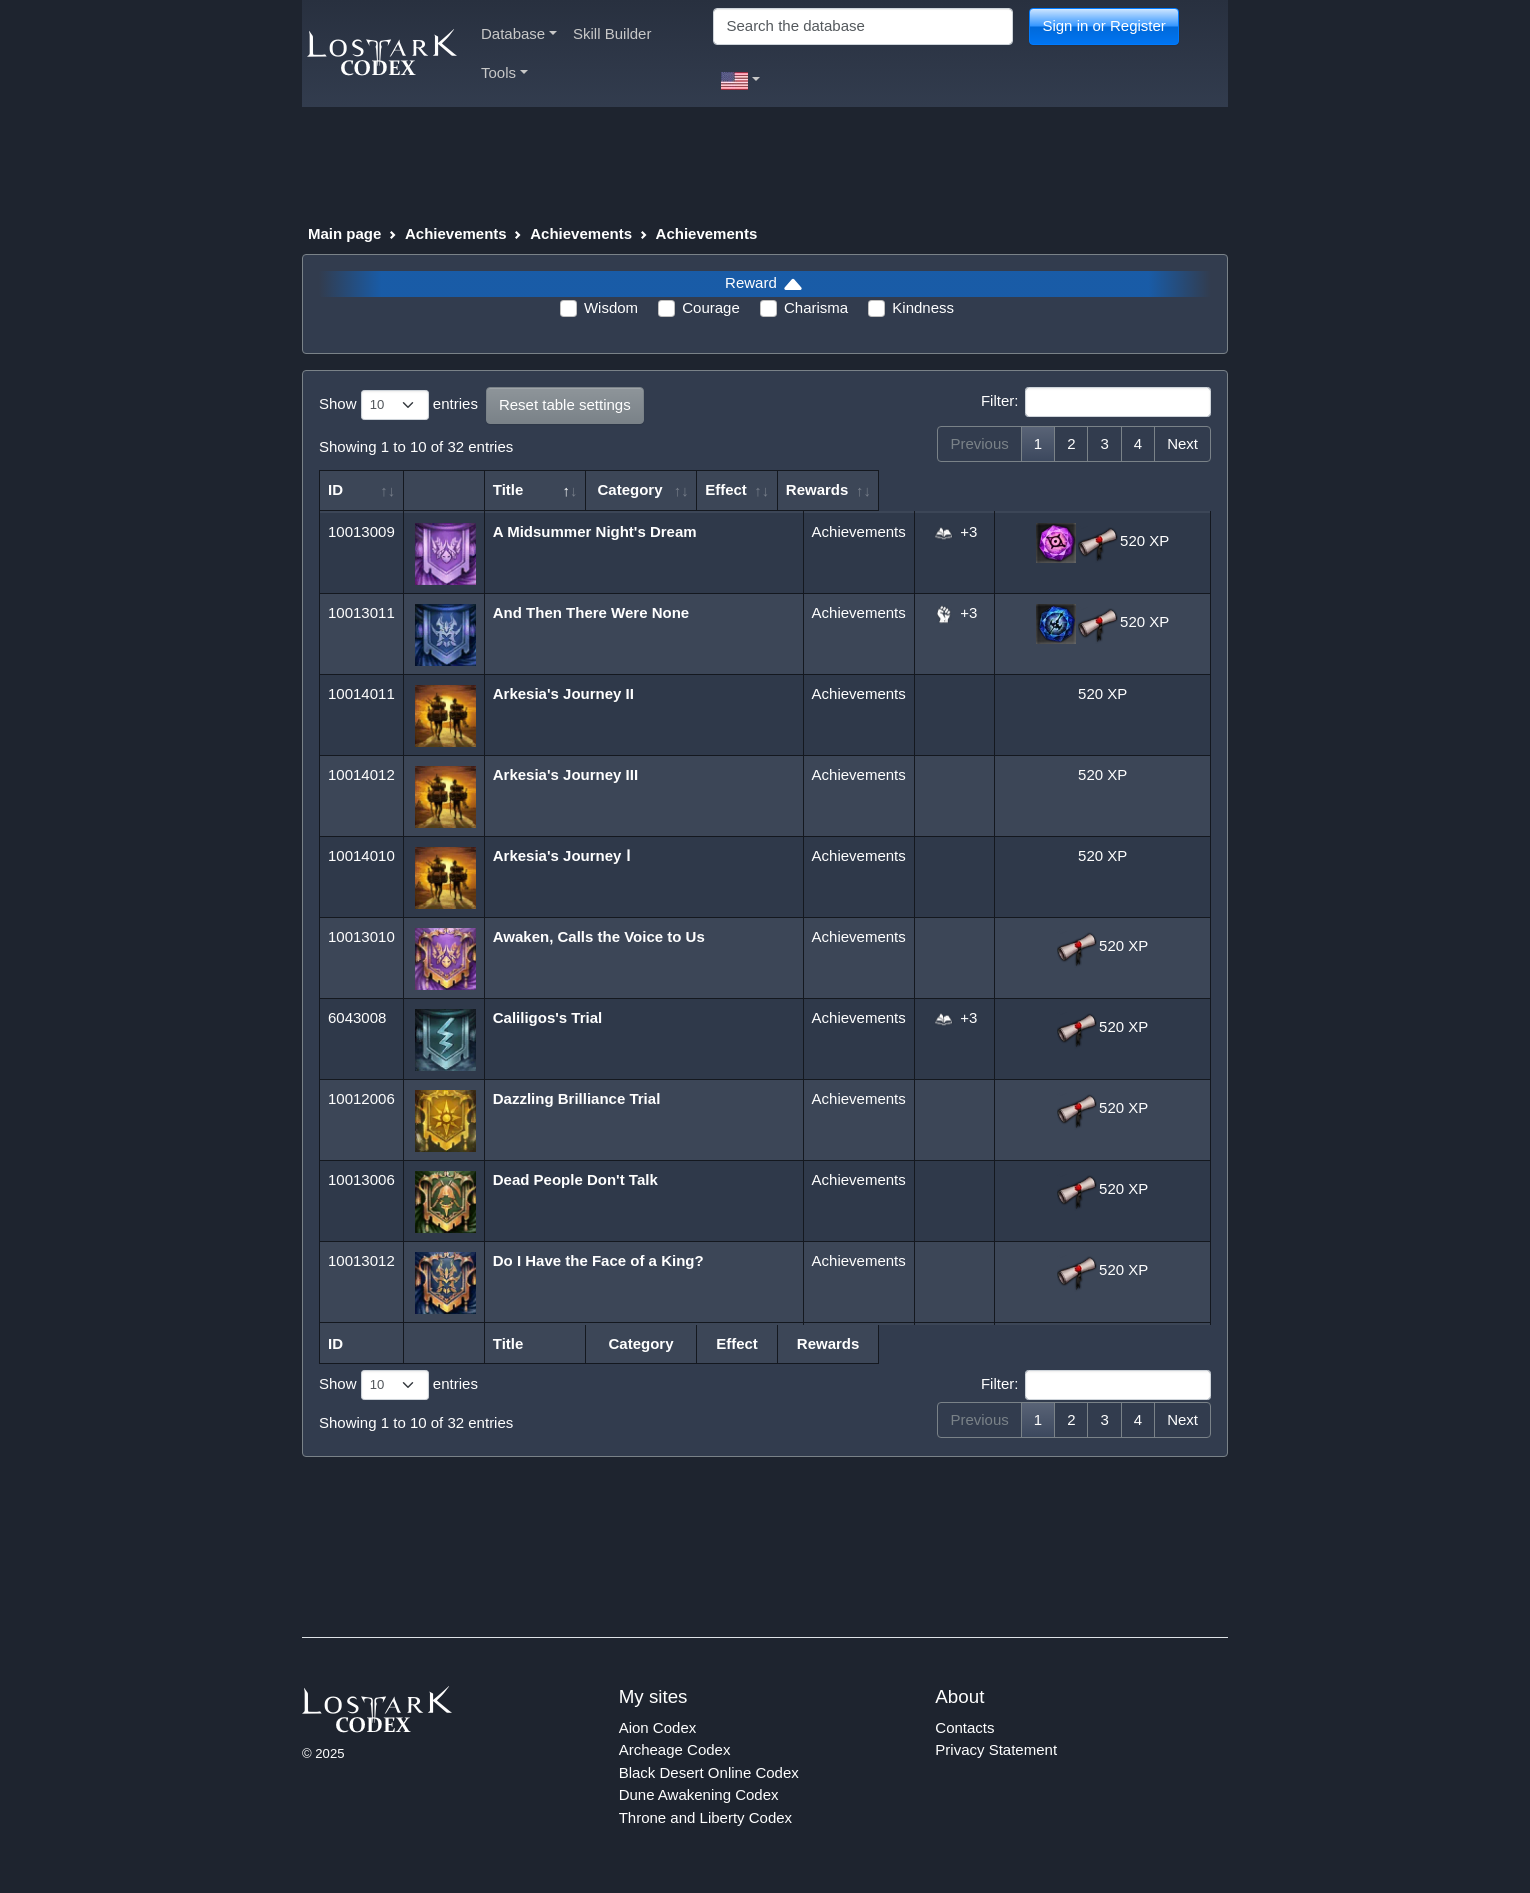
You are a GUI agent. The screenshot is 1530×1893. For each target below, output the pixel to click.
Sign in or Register (1103, 25)
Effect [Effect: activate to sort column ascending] (944, 489)
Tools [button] (504, 72)
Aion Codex (658, 1727)
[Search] (863, 26)
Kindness (923, 307)
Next (1182, 443)
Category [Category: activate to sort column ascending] (846, 489)
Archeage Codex (675, 1749)
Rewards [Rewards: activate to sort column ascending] (1093, 489)
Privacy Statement (996, 1749)
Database (519, 33)
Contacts (964, 1727)
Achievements (456, 233)
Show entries (398, 405)
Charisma (816, 307)
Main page (344, 233)
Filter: (1096, 402)
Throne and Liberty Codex (705, 1817)
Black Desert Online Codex (709, 1772)
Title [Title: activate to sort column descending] (511, 489)
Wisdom (611, 307)
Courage (711, 307)
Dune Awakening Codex (699, 1794)
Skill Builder (612, 33)
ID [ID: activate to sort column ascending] (335, 489)
